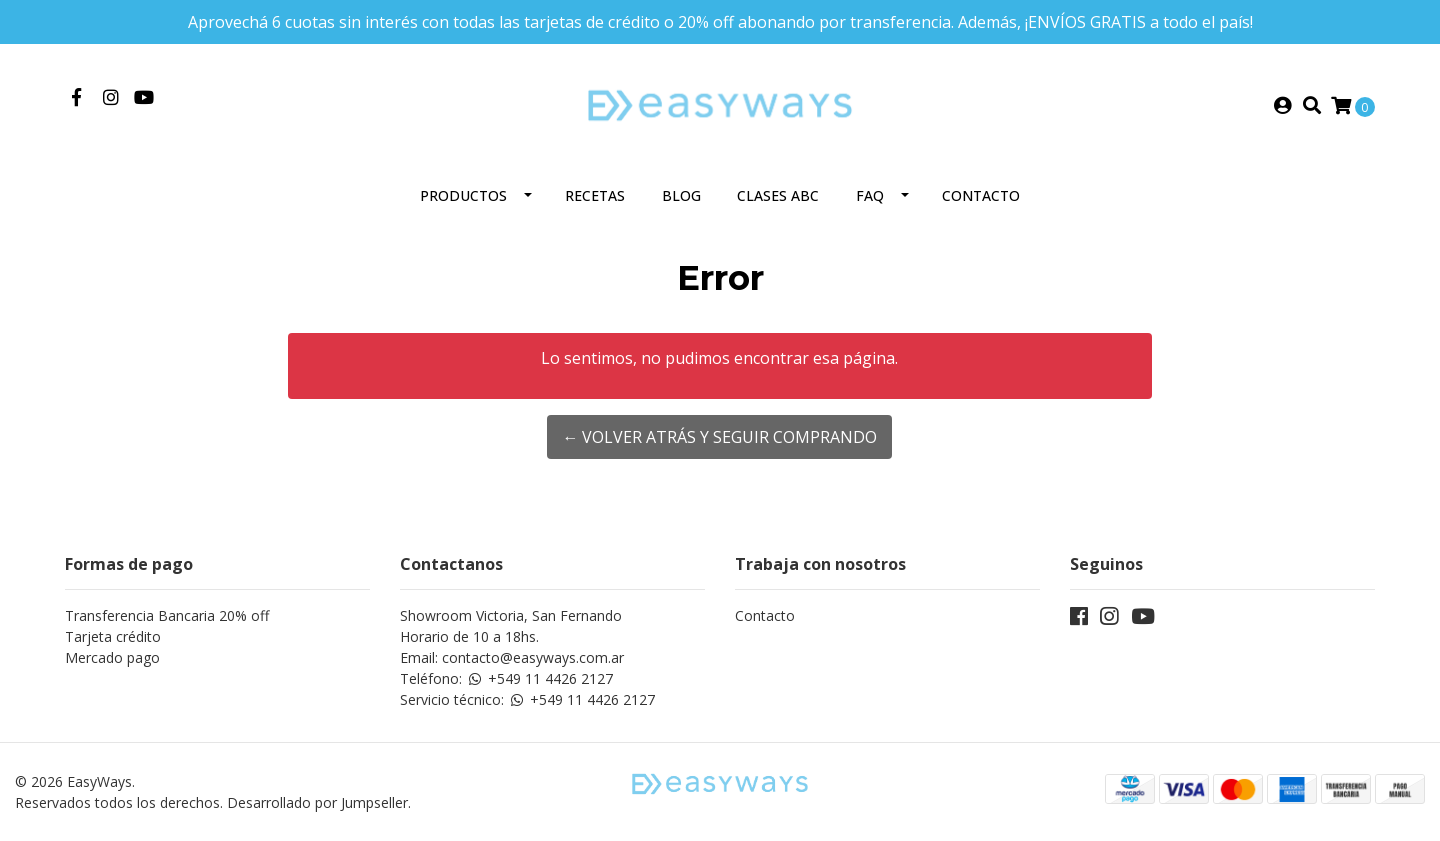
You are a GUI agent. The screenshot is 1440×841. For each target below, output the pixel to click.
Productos (463, 195)
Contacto (981, 195)
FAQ (870, 195)
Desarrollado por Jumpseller (317, 802)
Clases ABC (778, 195)
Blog (681, 195)
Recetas (595, 195)
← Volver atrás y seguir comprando (719, 437)
